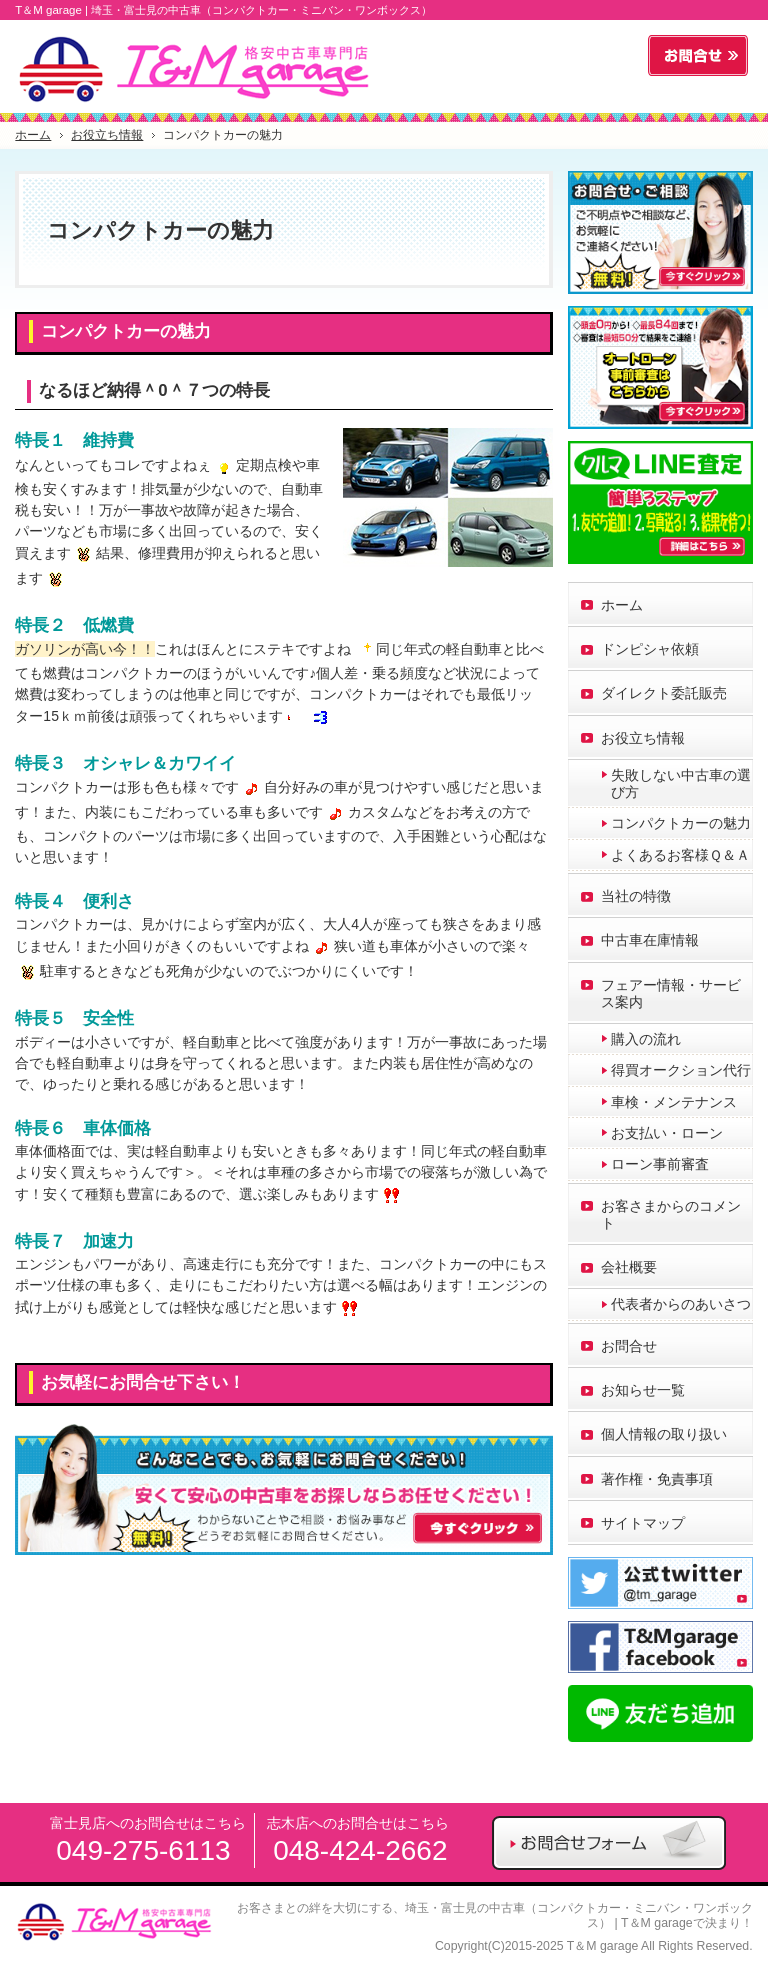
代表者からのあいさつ (681, 1304)
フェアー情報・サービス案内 (671, 993)
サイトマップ (643, 1523)
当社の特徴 (636, 896)
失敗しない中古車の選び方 (681, 783)
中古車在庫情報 (650, 940)
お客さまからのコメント (671, 1214)
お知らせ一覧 (643, 1390)
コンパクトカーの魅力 (126, 331)
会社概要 (629, 1267)
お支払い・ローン (667, 1133)
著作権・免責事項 (657, 1479)
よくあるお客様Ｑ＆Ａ (680, 855)
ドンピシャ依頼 (650, 649)
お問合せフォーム (698, 56)
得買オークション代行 (681, 1070)
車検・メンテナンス (674, 1102)
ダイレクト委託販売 (664, 693)
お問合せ (629, 1346)
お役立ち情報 (643, 738)
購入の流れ (646, 1039)
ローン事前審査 (660, 1164)
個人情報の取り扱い (664, 1434)
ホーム (622, 605)
